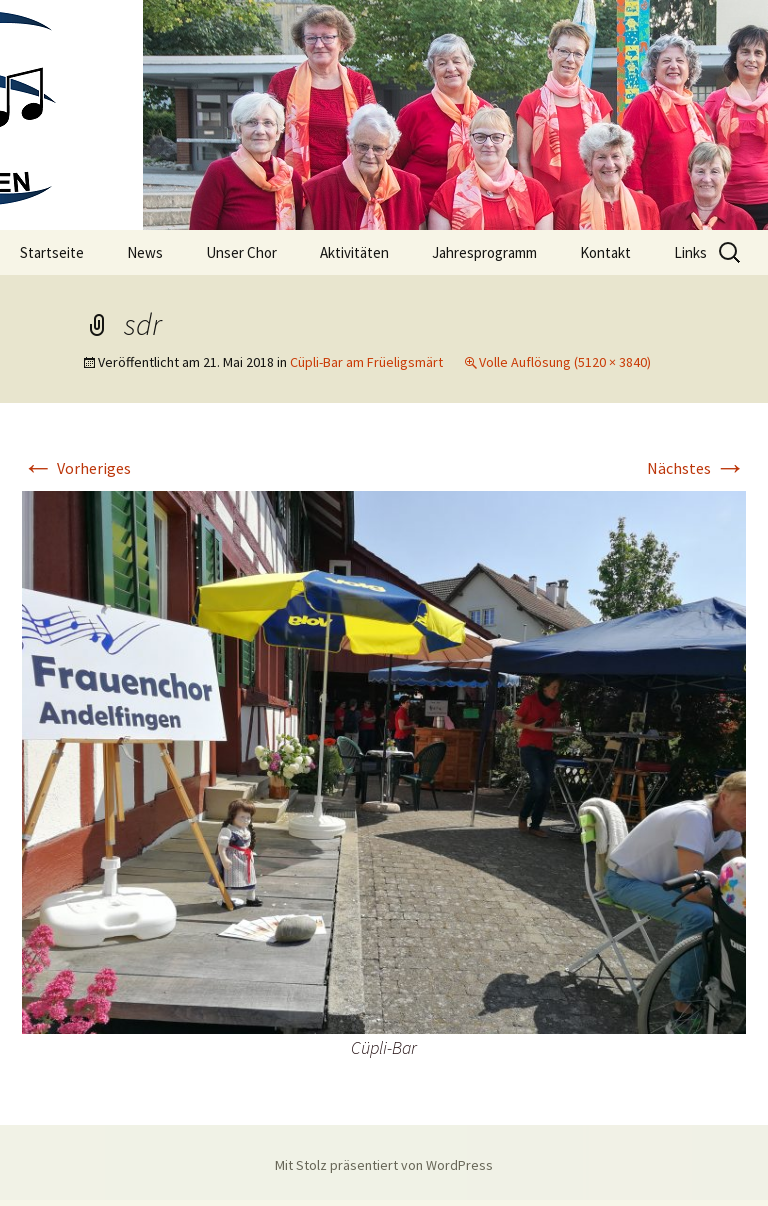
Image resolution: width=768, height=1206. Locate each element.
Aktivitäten (354, 252)
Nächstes (696, 468)
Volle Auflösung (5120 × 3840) (565, 362)
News (145, 252)
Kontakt (605, 252)
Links (690, 252)
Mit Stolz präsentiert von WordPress (384, 1165)
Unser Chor (241, 252)
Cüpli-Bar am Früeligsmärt (366, 362)
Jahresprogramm (484, 252)
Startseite (52, 252)
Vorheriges (76, 468)
